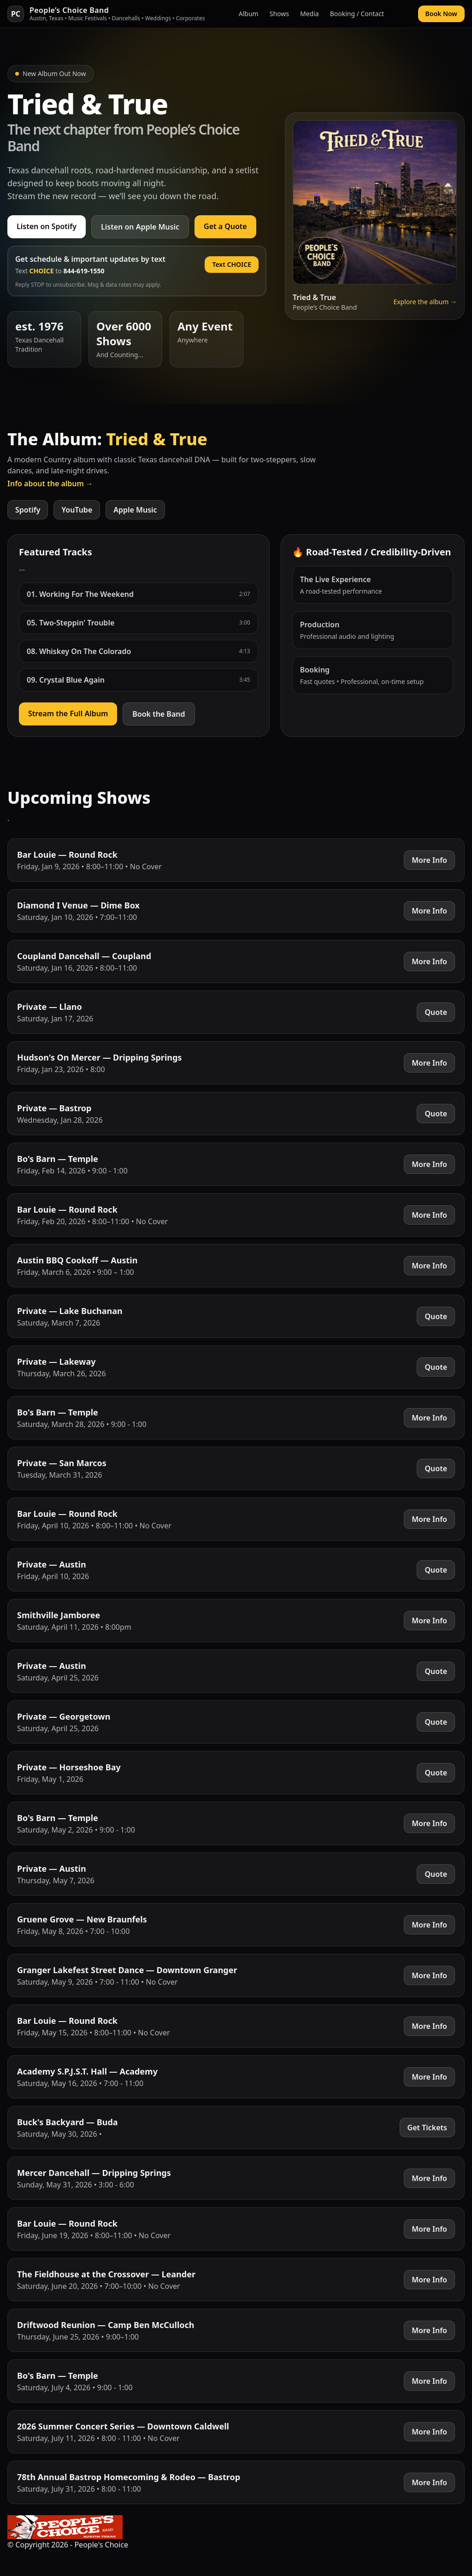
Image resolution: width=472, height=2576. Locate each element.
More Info (429, 860)
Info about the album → (50, 483)
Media (309, 13)
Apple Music (135, 510)
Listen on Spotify (47, 226)
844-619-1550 (83, 270)
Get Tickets (427, 2127)
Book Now (441, 13)
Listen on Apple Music (140, 227)
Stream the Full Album (68, 713)
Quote (436, 1012)
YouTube (76, 510)
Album (249, 13)
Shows (279, 13)
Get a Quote (225, 226)
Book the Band (158, 714)
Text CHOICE (231, 264)
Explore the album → (425, 301)
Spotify (27, 510)
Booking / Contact (357, 13)
